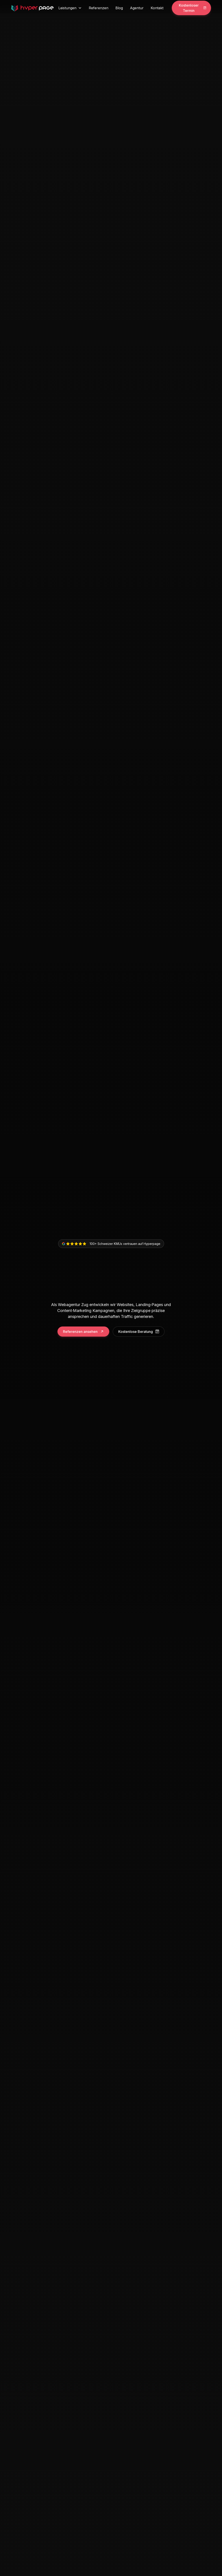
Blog (119, 8)
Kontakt (157, 8)
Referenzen (98, 8)
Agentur (137, 8)
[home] (32, 8)
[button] (70, 8)
